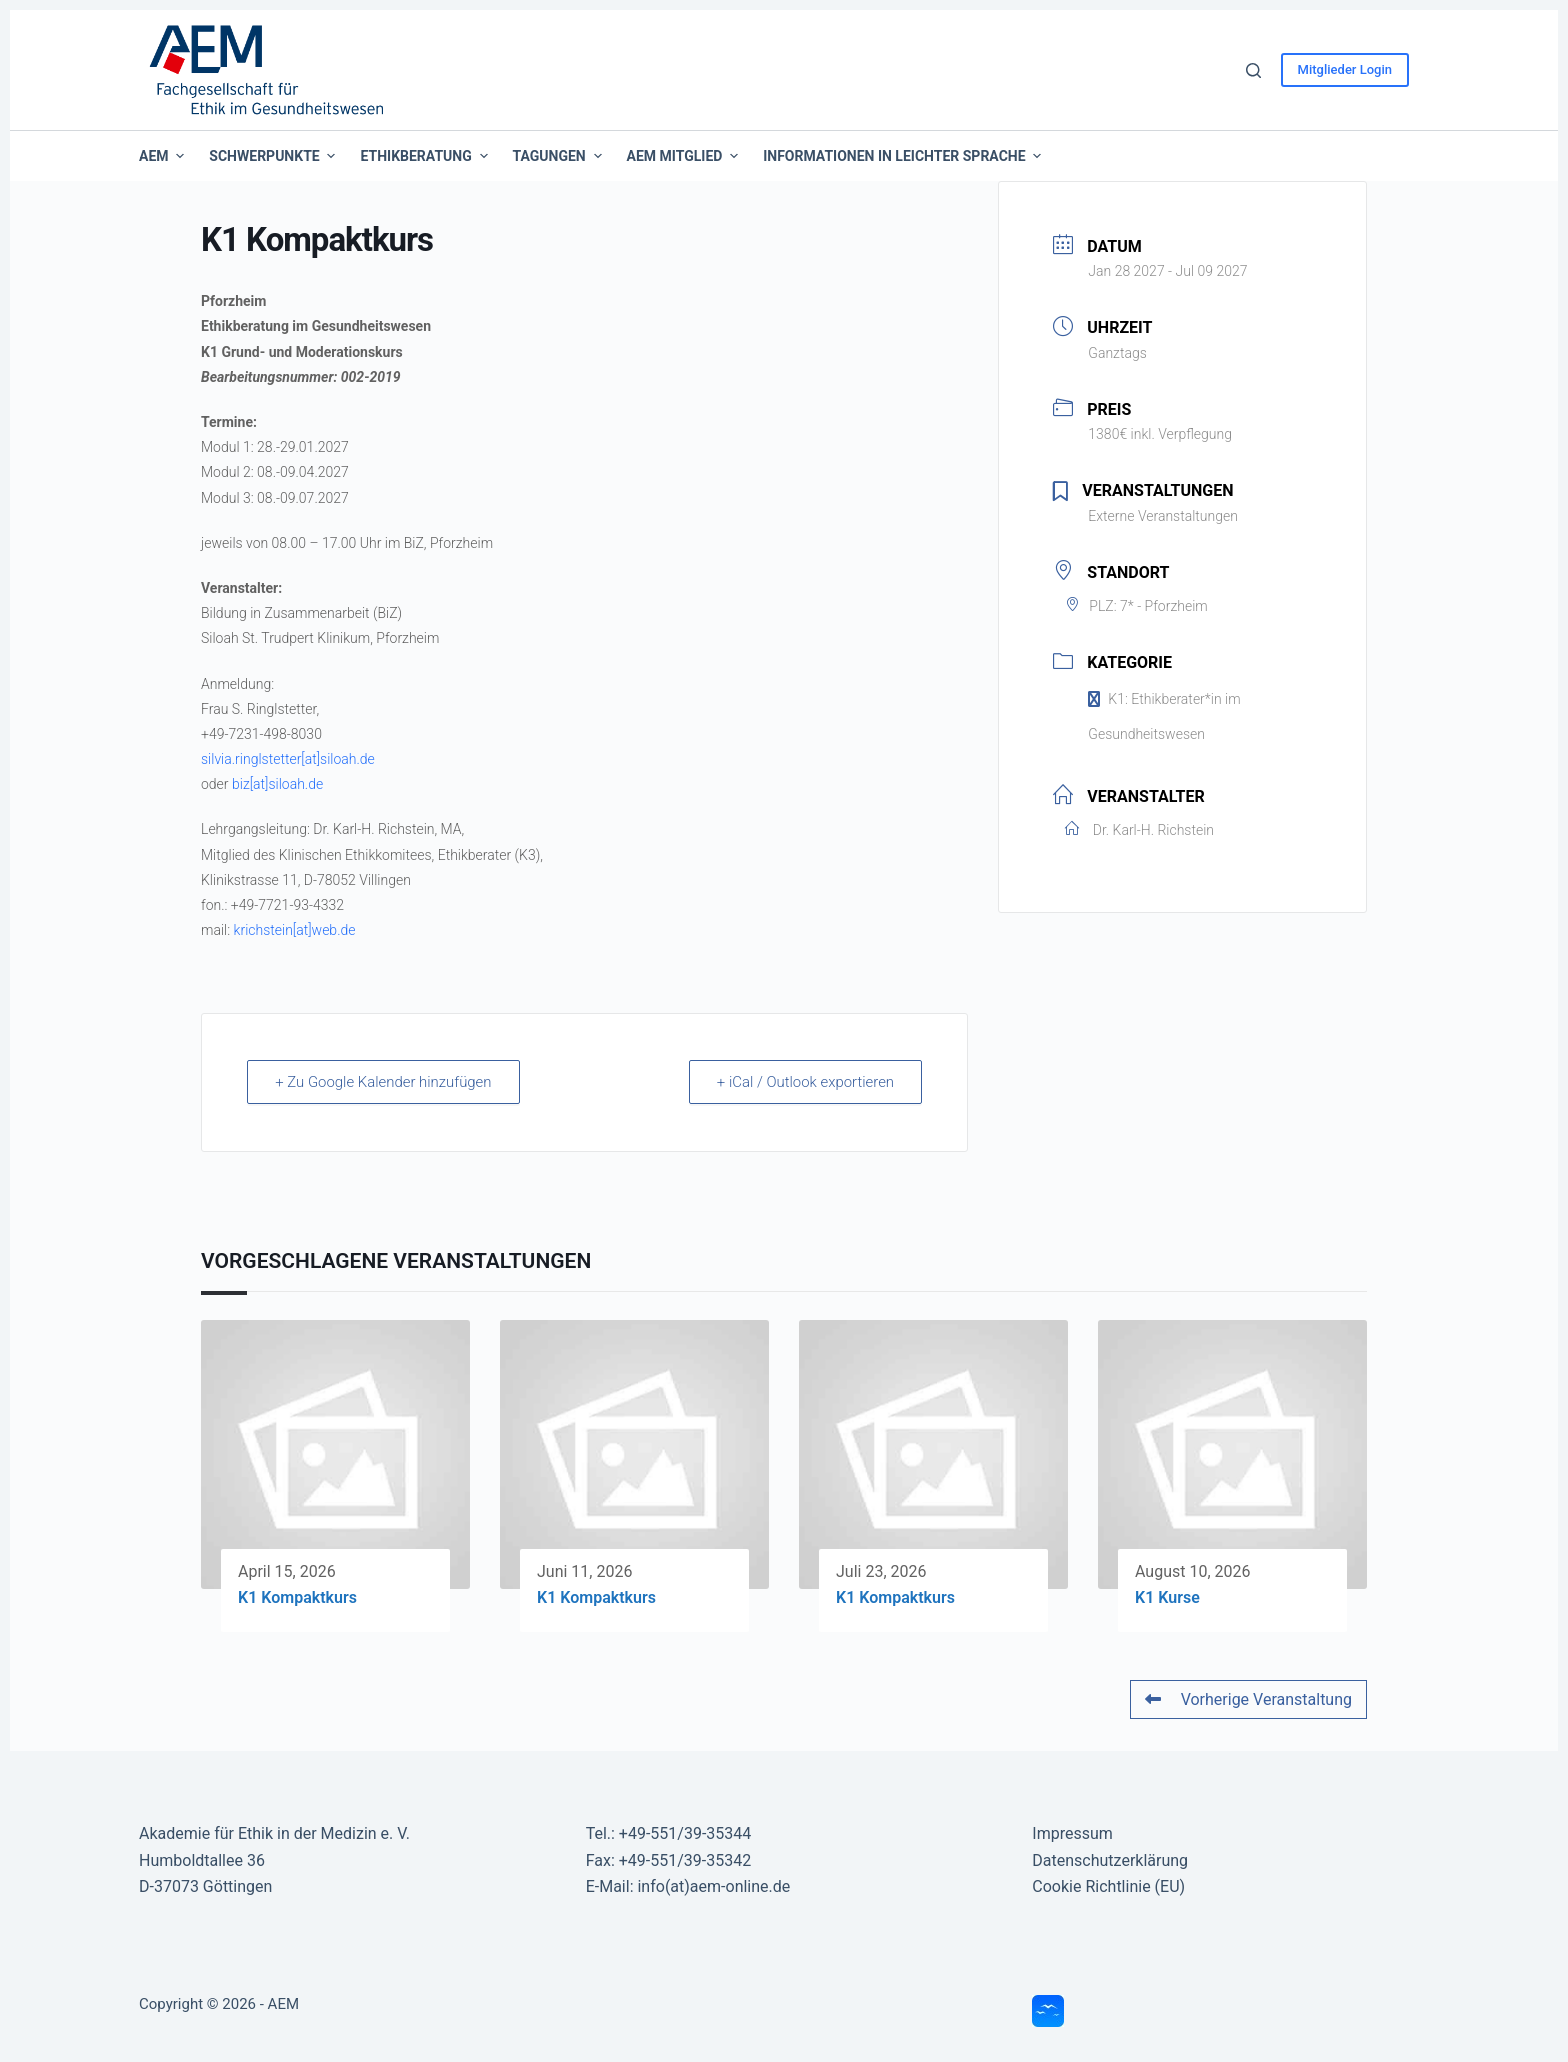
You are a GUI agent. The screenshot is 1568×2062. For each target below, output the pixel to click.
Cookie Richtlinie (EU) (1108, 1886)
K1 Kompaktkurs (297, 1597)
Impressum (1072, 1833)
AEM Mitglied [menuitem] (685, 156)
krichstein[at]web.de (295, 930)
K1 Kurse (1167, 1597)
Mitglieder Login (1345, 69)
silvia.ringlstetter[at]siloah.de (288, 759)
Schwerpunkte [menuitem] (274, 156)
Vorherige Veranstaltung (1248, 1699)
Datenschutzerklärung (1110, 1860)
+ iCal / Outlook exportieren (804, 1082)
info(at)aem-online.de (713, 1886)
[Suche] (1253, 70)
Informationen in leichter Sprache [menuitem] (902, 156)
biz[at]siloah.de (277, 784)
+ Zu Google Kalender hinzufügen (385, 1082)
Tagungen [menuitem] (560, 156)
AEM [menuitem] (164, 156)
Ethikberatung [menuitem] (426, 156)
